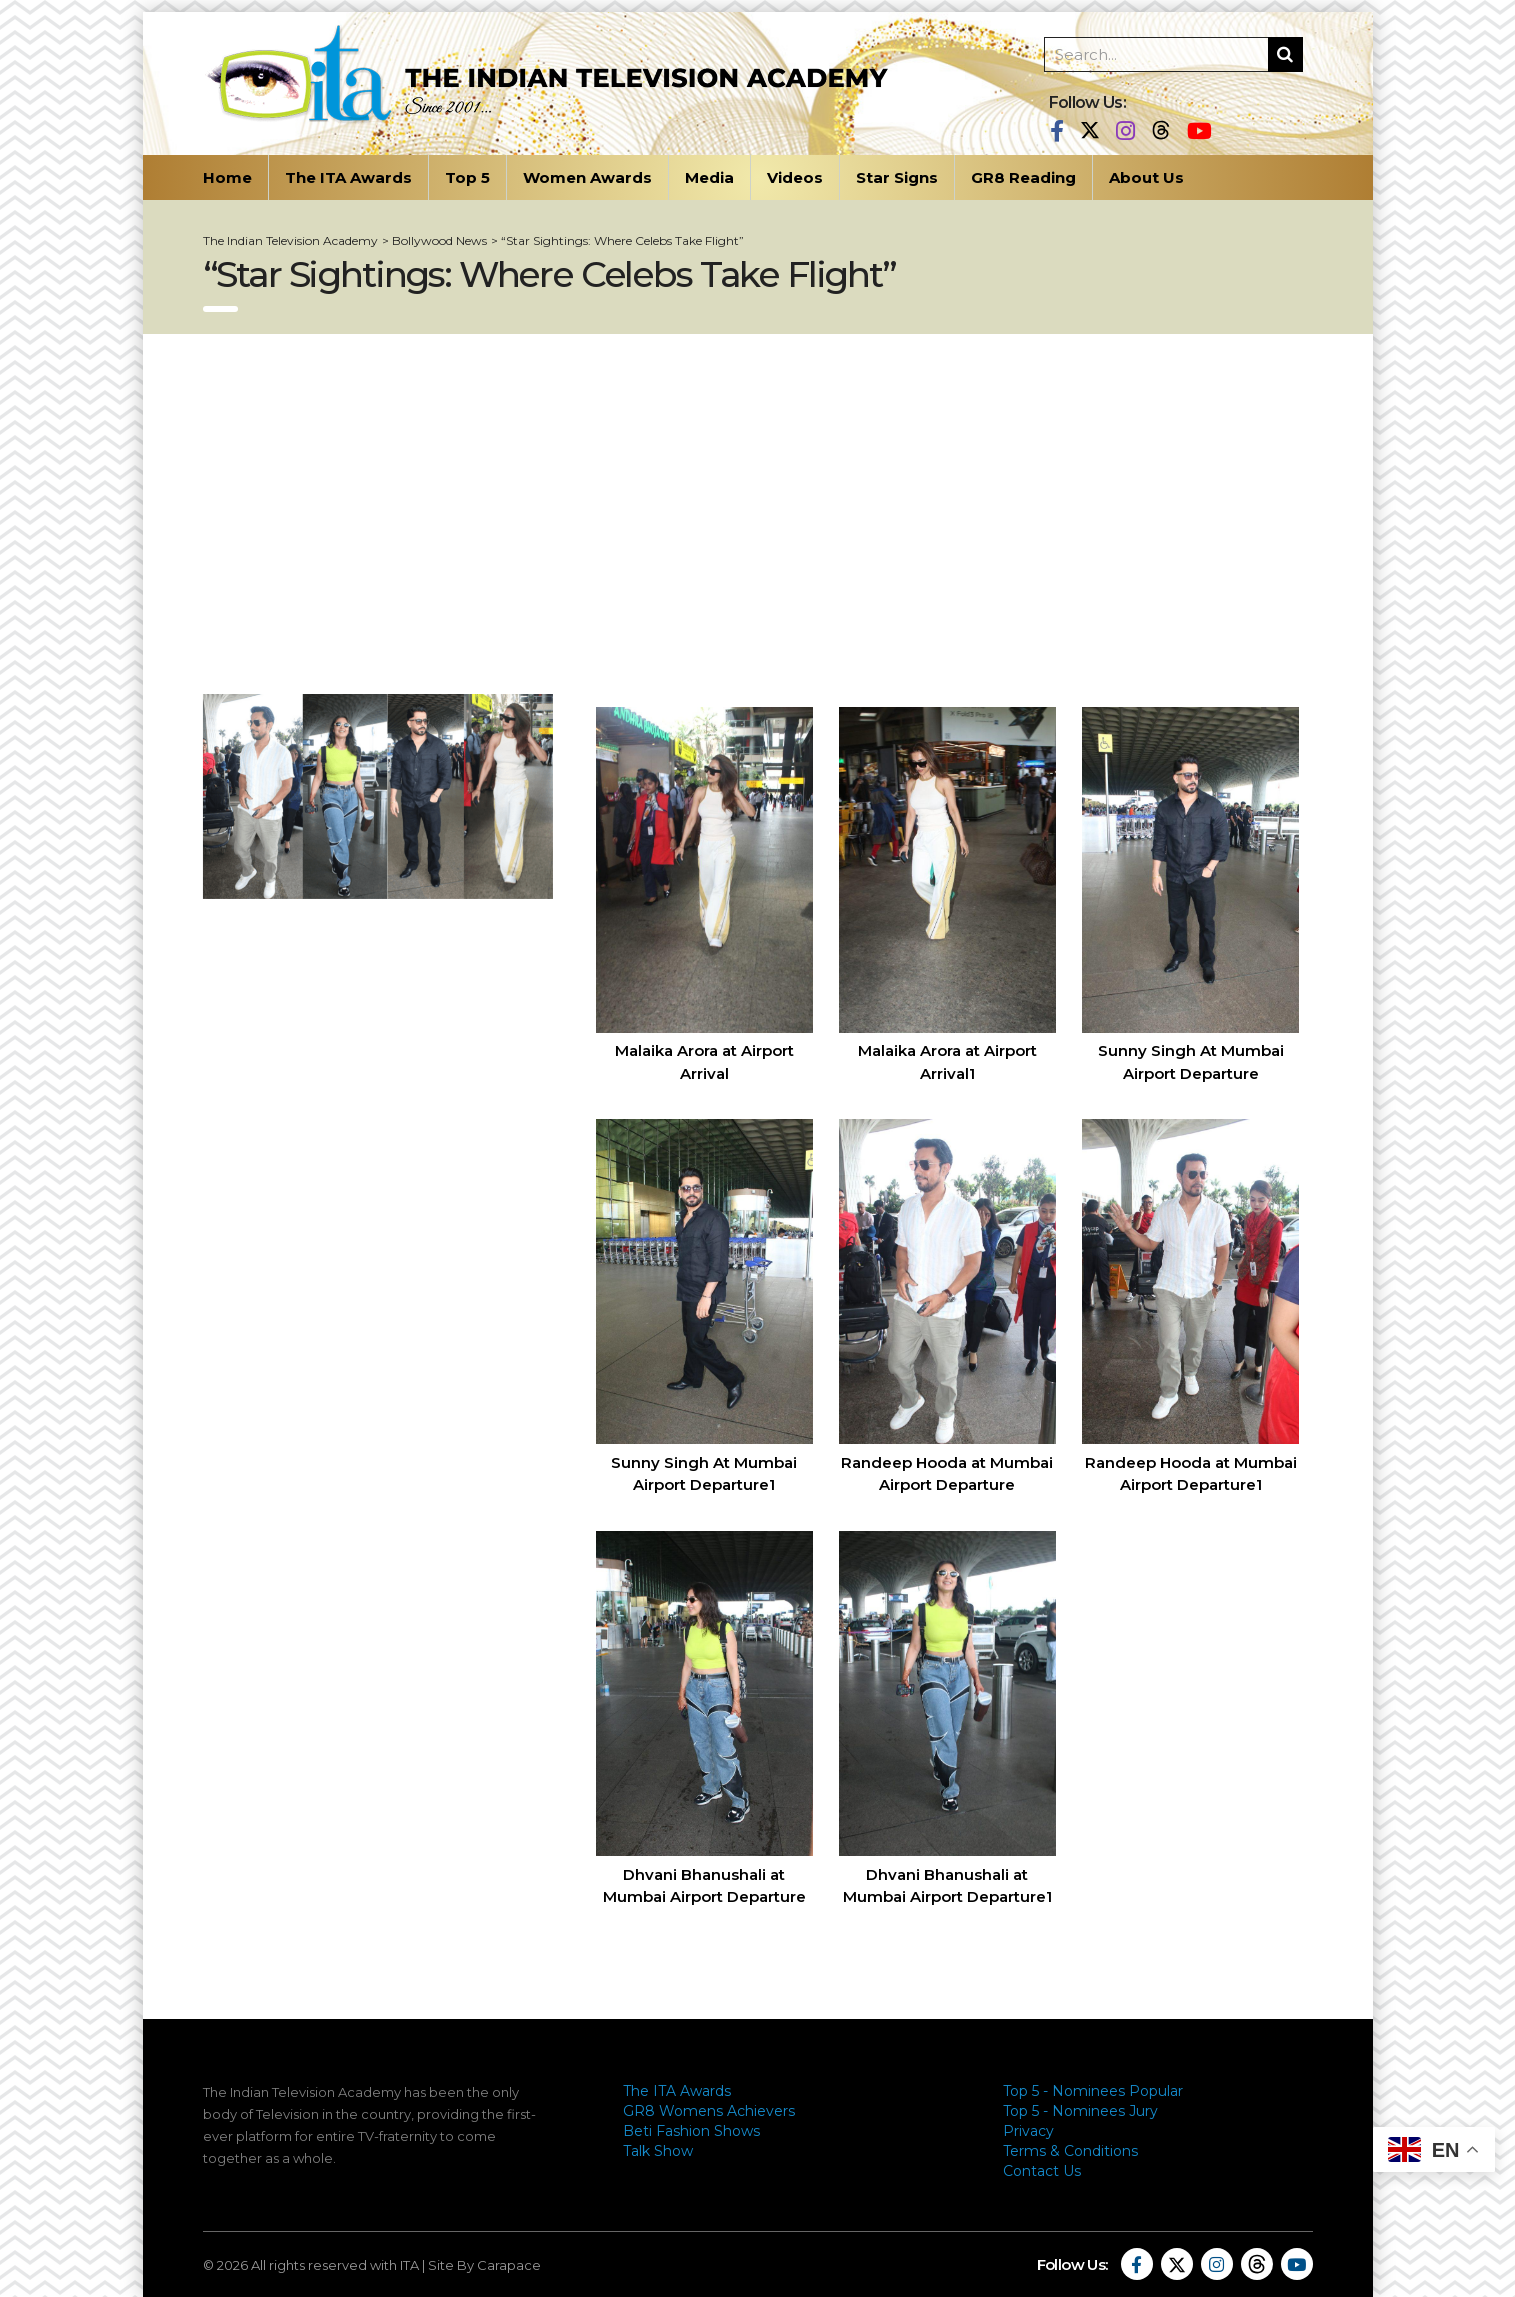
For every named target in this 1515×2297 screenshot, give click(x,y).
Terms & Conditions (1070, 2151)
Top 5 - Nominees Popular (1093, 2091)
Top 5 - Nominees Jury (1080, 2111)
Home (227, 177)
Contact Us (1042, 2171)
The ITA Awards (348, 177)
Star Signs (897, 177)
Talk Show (658, 2151)
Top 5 (467, 177)
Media (709, 177)
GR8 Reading (1023, 177)
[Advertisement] (758, 514)
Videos (795, 177)
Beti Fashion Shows (691, 2131)
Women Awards (587, 177)
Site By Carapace (484, 2265)
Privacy (1028, 2131)
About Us (1146, 177)
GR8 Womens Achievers (709, 2111)
